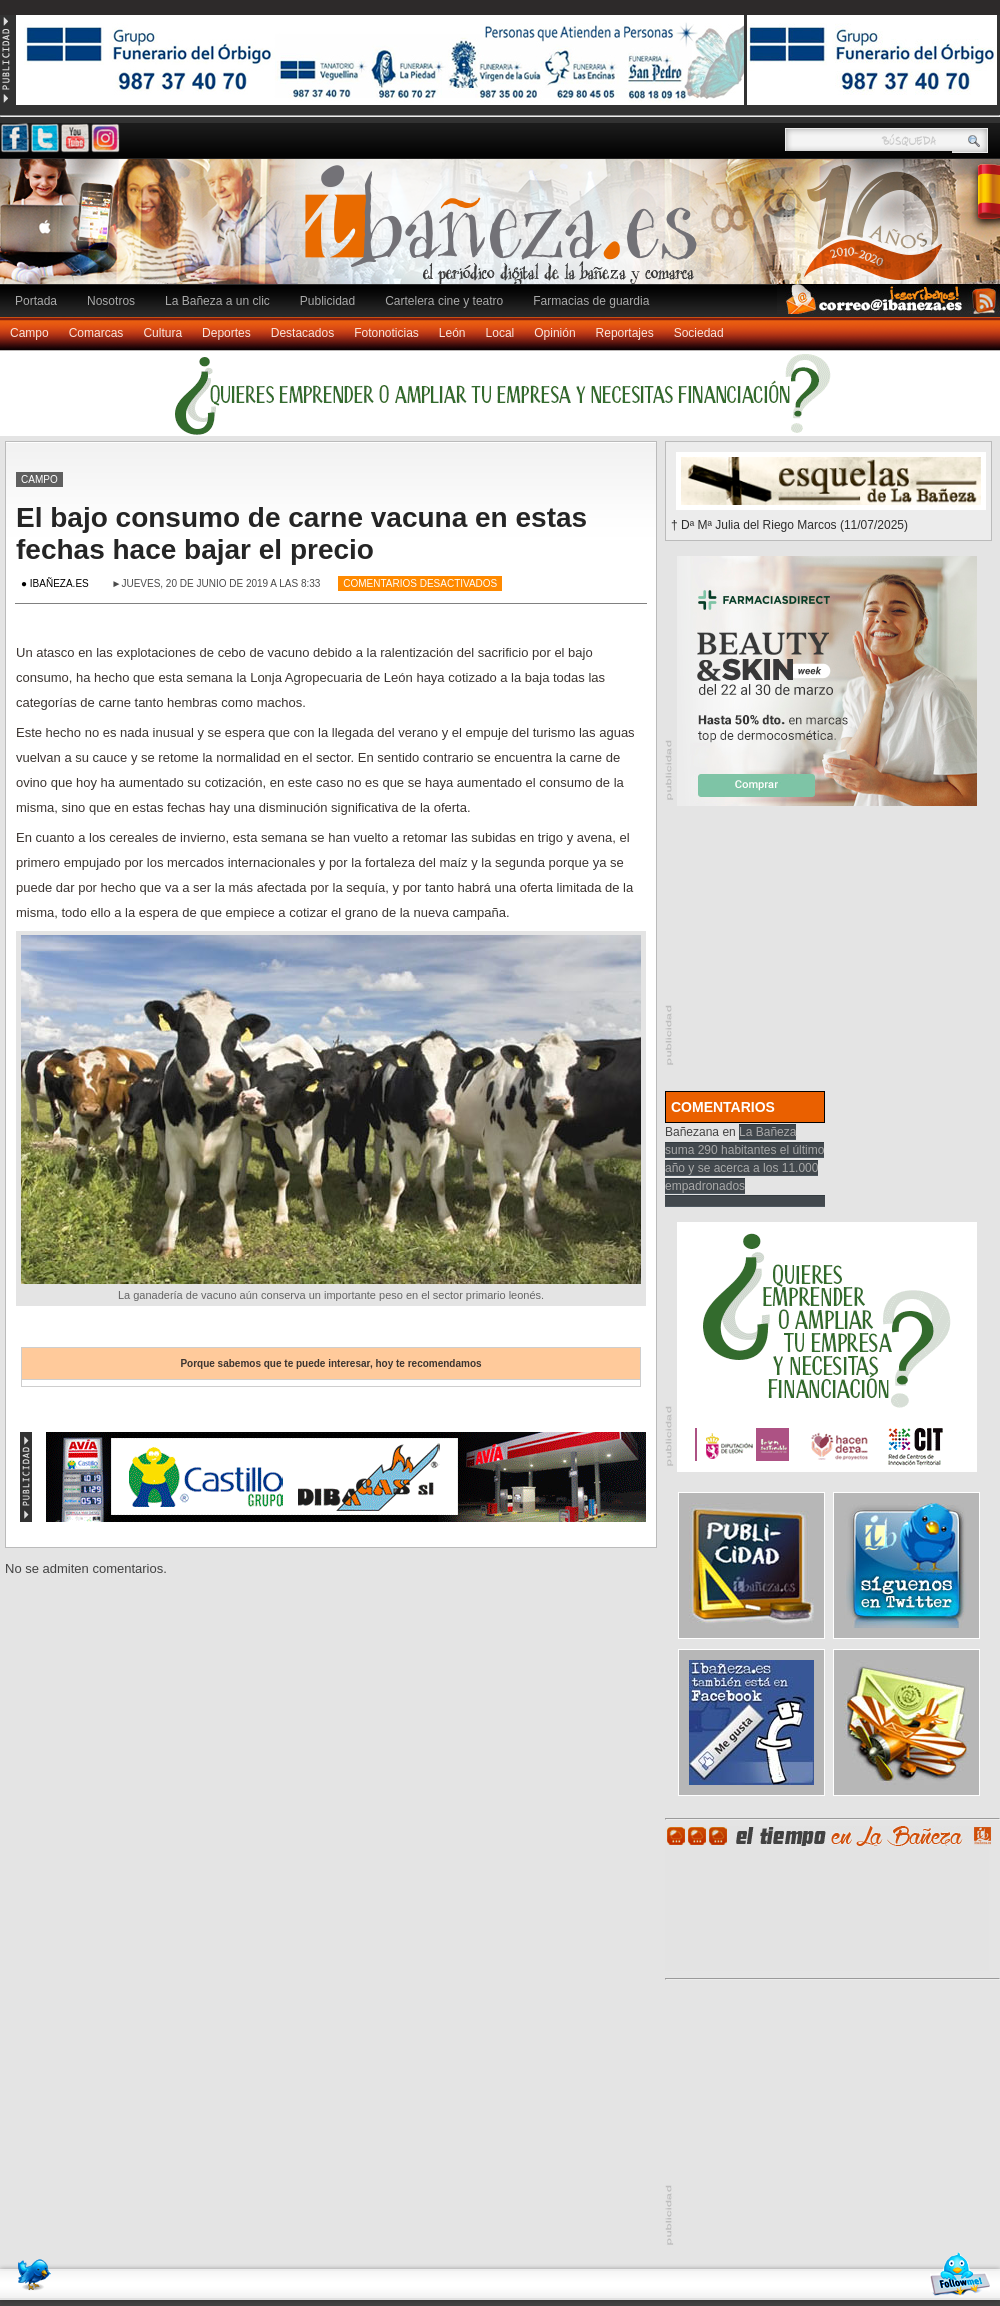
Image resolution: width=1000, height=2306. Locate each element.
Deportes (226, 333)
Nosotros (111, 301)
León (452, 333)
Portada (36, 301)
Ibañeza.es (505, 232)
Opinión (554, 333)
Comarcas (96, 333)
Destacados (302, 333)
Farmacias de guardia (591, 301)
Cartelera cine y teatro (444, 301)
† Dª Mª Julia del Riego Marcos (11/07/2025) (789, 525)
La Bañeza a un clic (217, 301)
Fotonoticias (386, 333)
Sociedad (699, 333)
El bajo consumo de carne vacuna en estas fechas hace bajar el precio (301, 533)
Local (500, 333)
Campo (29, 333)
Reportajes (625, 333)
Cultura (162, 333)
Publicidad (327, 301)
